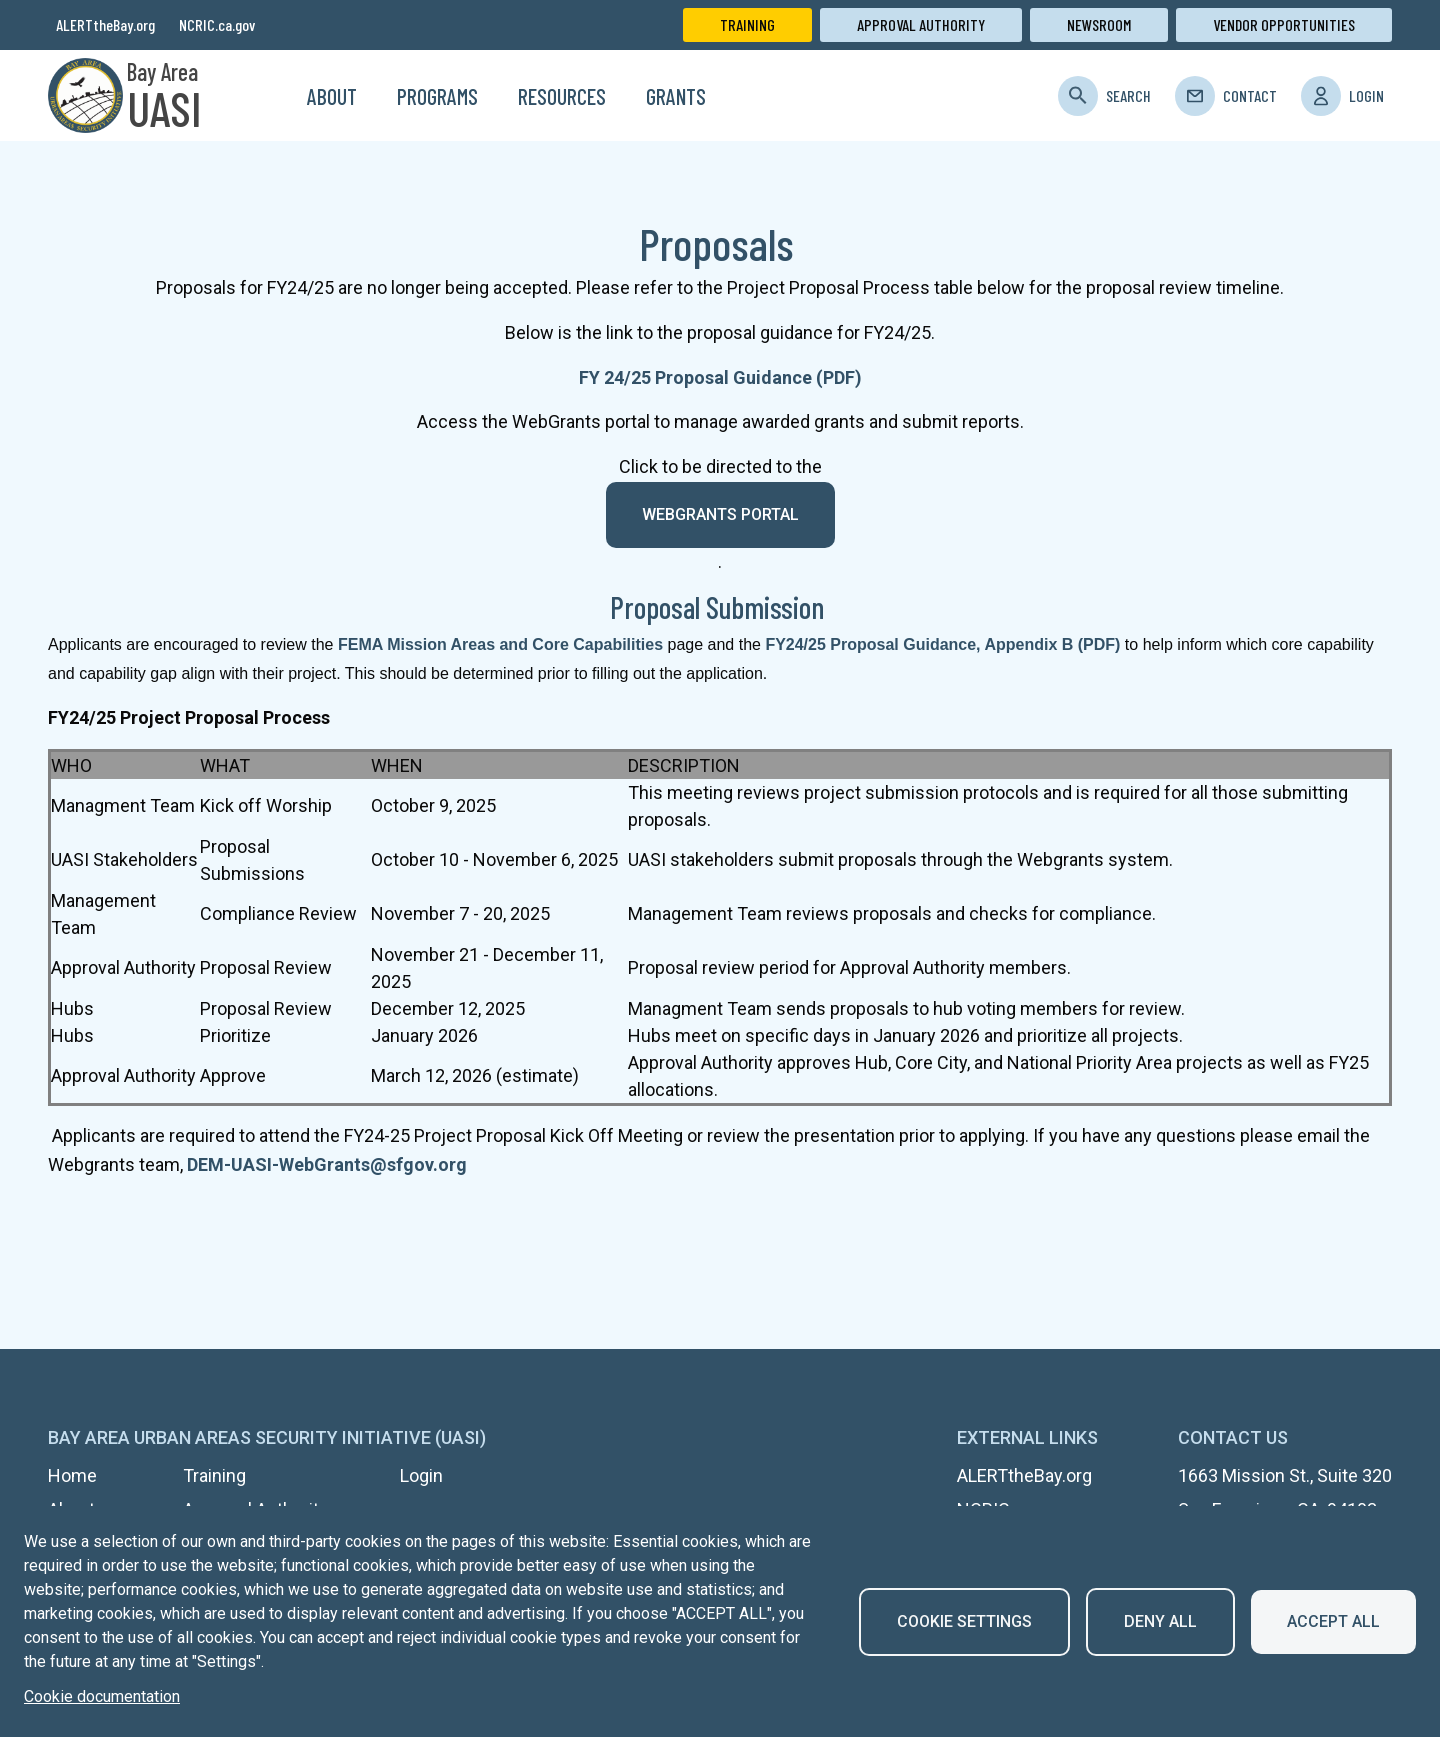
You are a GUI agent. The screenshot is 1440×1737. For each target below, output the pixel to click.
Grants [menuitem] (676, 96)
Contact (1250, 95)
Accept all (1333, 1621)
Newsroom (1099, 24)
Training (747, 24)
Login (1366, 95)
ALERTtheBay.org (105, 24)
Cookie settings (964, 1621)
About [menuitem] (332, 96)
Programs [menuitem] (437, 96)
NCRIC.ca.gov (217, 24)
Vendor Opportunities (1284, 24)
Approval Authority (921, 24)
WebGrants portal (720, 514)
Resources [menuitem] (562, 96)
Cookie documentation (102, 1696)
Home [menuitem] (262, 96)
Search (1128, 95)
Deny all (1160, 1621)
